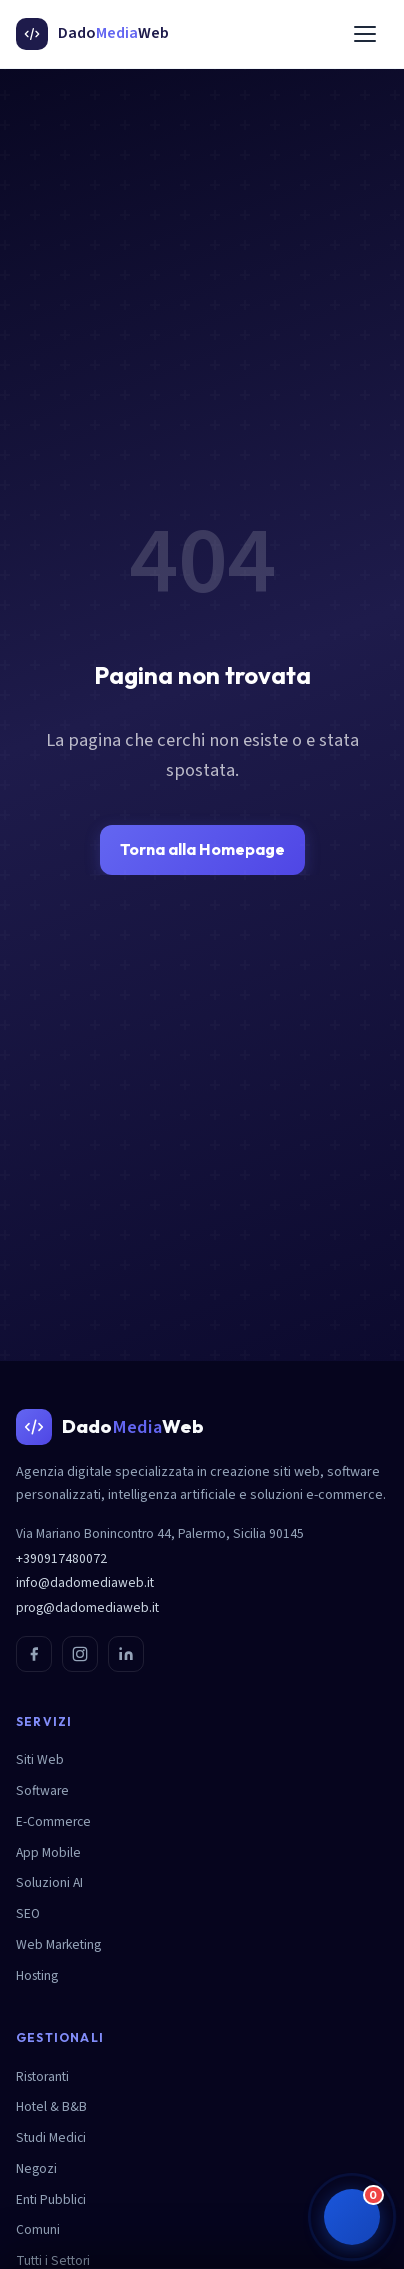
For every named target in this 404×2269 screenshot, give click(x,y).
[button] (352, 2217)
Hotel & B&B (51, 2106)
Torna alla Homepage (202, 849)
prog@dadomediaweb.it (87, 1607)
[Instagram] (80, 1654)
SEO (28, 1913)
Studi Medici (51, 2137)
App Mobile (48, 1852)
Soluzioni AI (49, 1882)
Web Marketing (58, 1944)
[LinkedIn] (126, 1654)
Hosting (37, 1975)
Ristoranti (42, 2076)
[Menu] (365, 34)
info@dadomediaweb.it (85, 1582)
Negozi (36, 2168)
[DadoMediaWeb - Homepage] (92, 34)
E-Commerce (53, 1821)
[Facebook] (34, 1654)
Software (42, 1790)
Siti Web (40, 1759)
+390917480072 (61, 1558)
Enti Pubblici (51, 2199)
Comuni (38, 2229)
